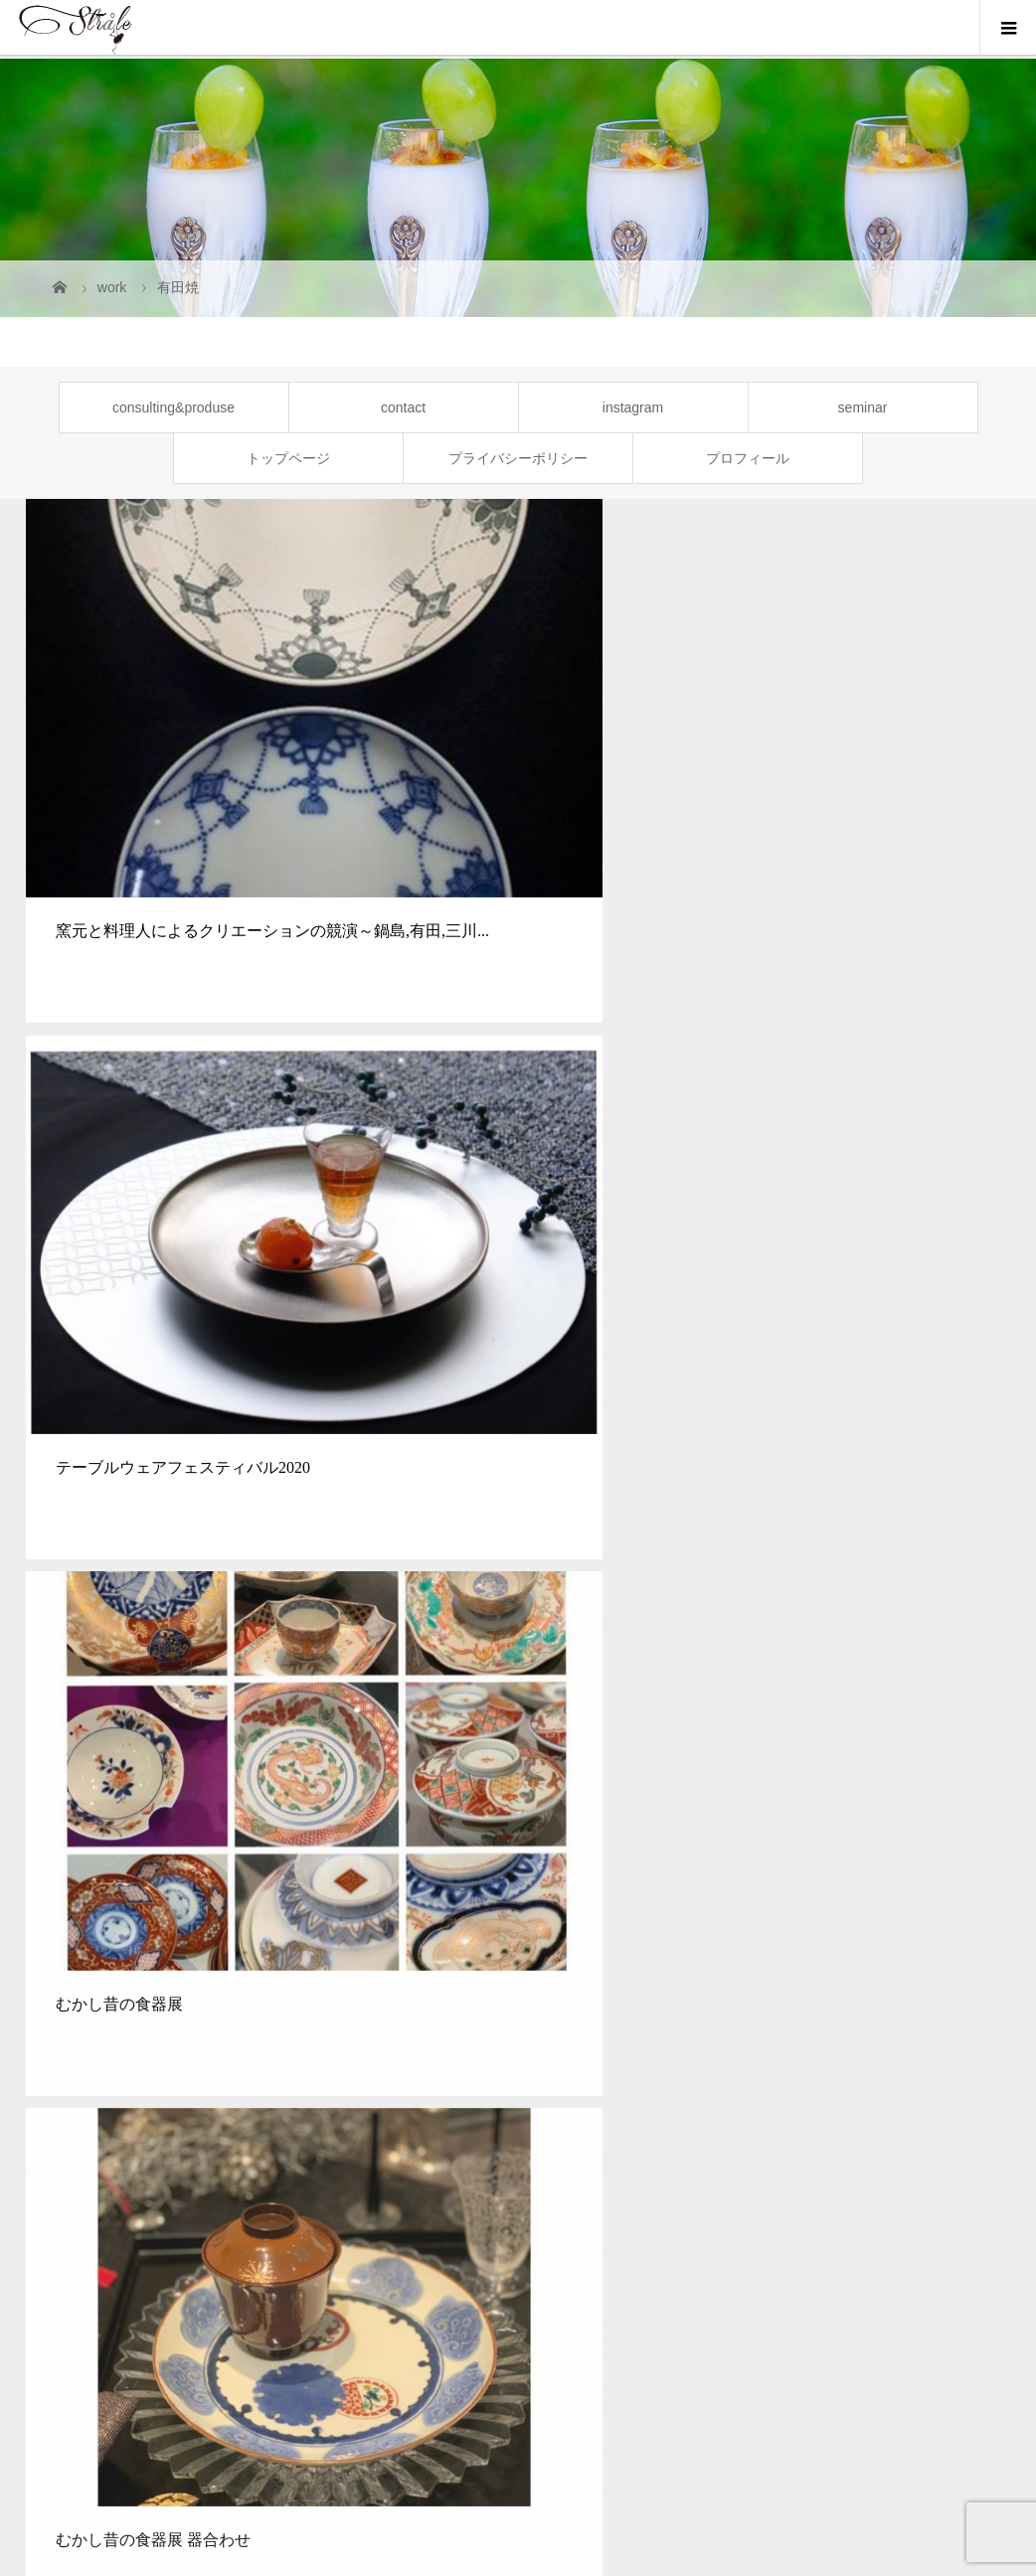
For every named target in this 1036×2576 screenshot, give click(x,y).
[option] (129, 2051)
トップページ (288, 458)
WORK (516, 2218)
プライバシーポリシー (518, 458)
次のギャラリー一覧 (518, 1499)
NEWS (437, 2218)
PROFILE (603, 2218)
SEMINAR (347, 2218)
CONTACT (829, 2218)
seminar (863, 407)
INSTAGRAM (715, 2218)
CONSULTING (229, 2218)
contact (403, 407)
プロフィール (747, 458)
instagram (633, 407)
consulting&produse (173, 407)
